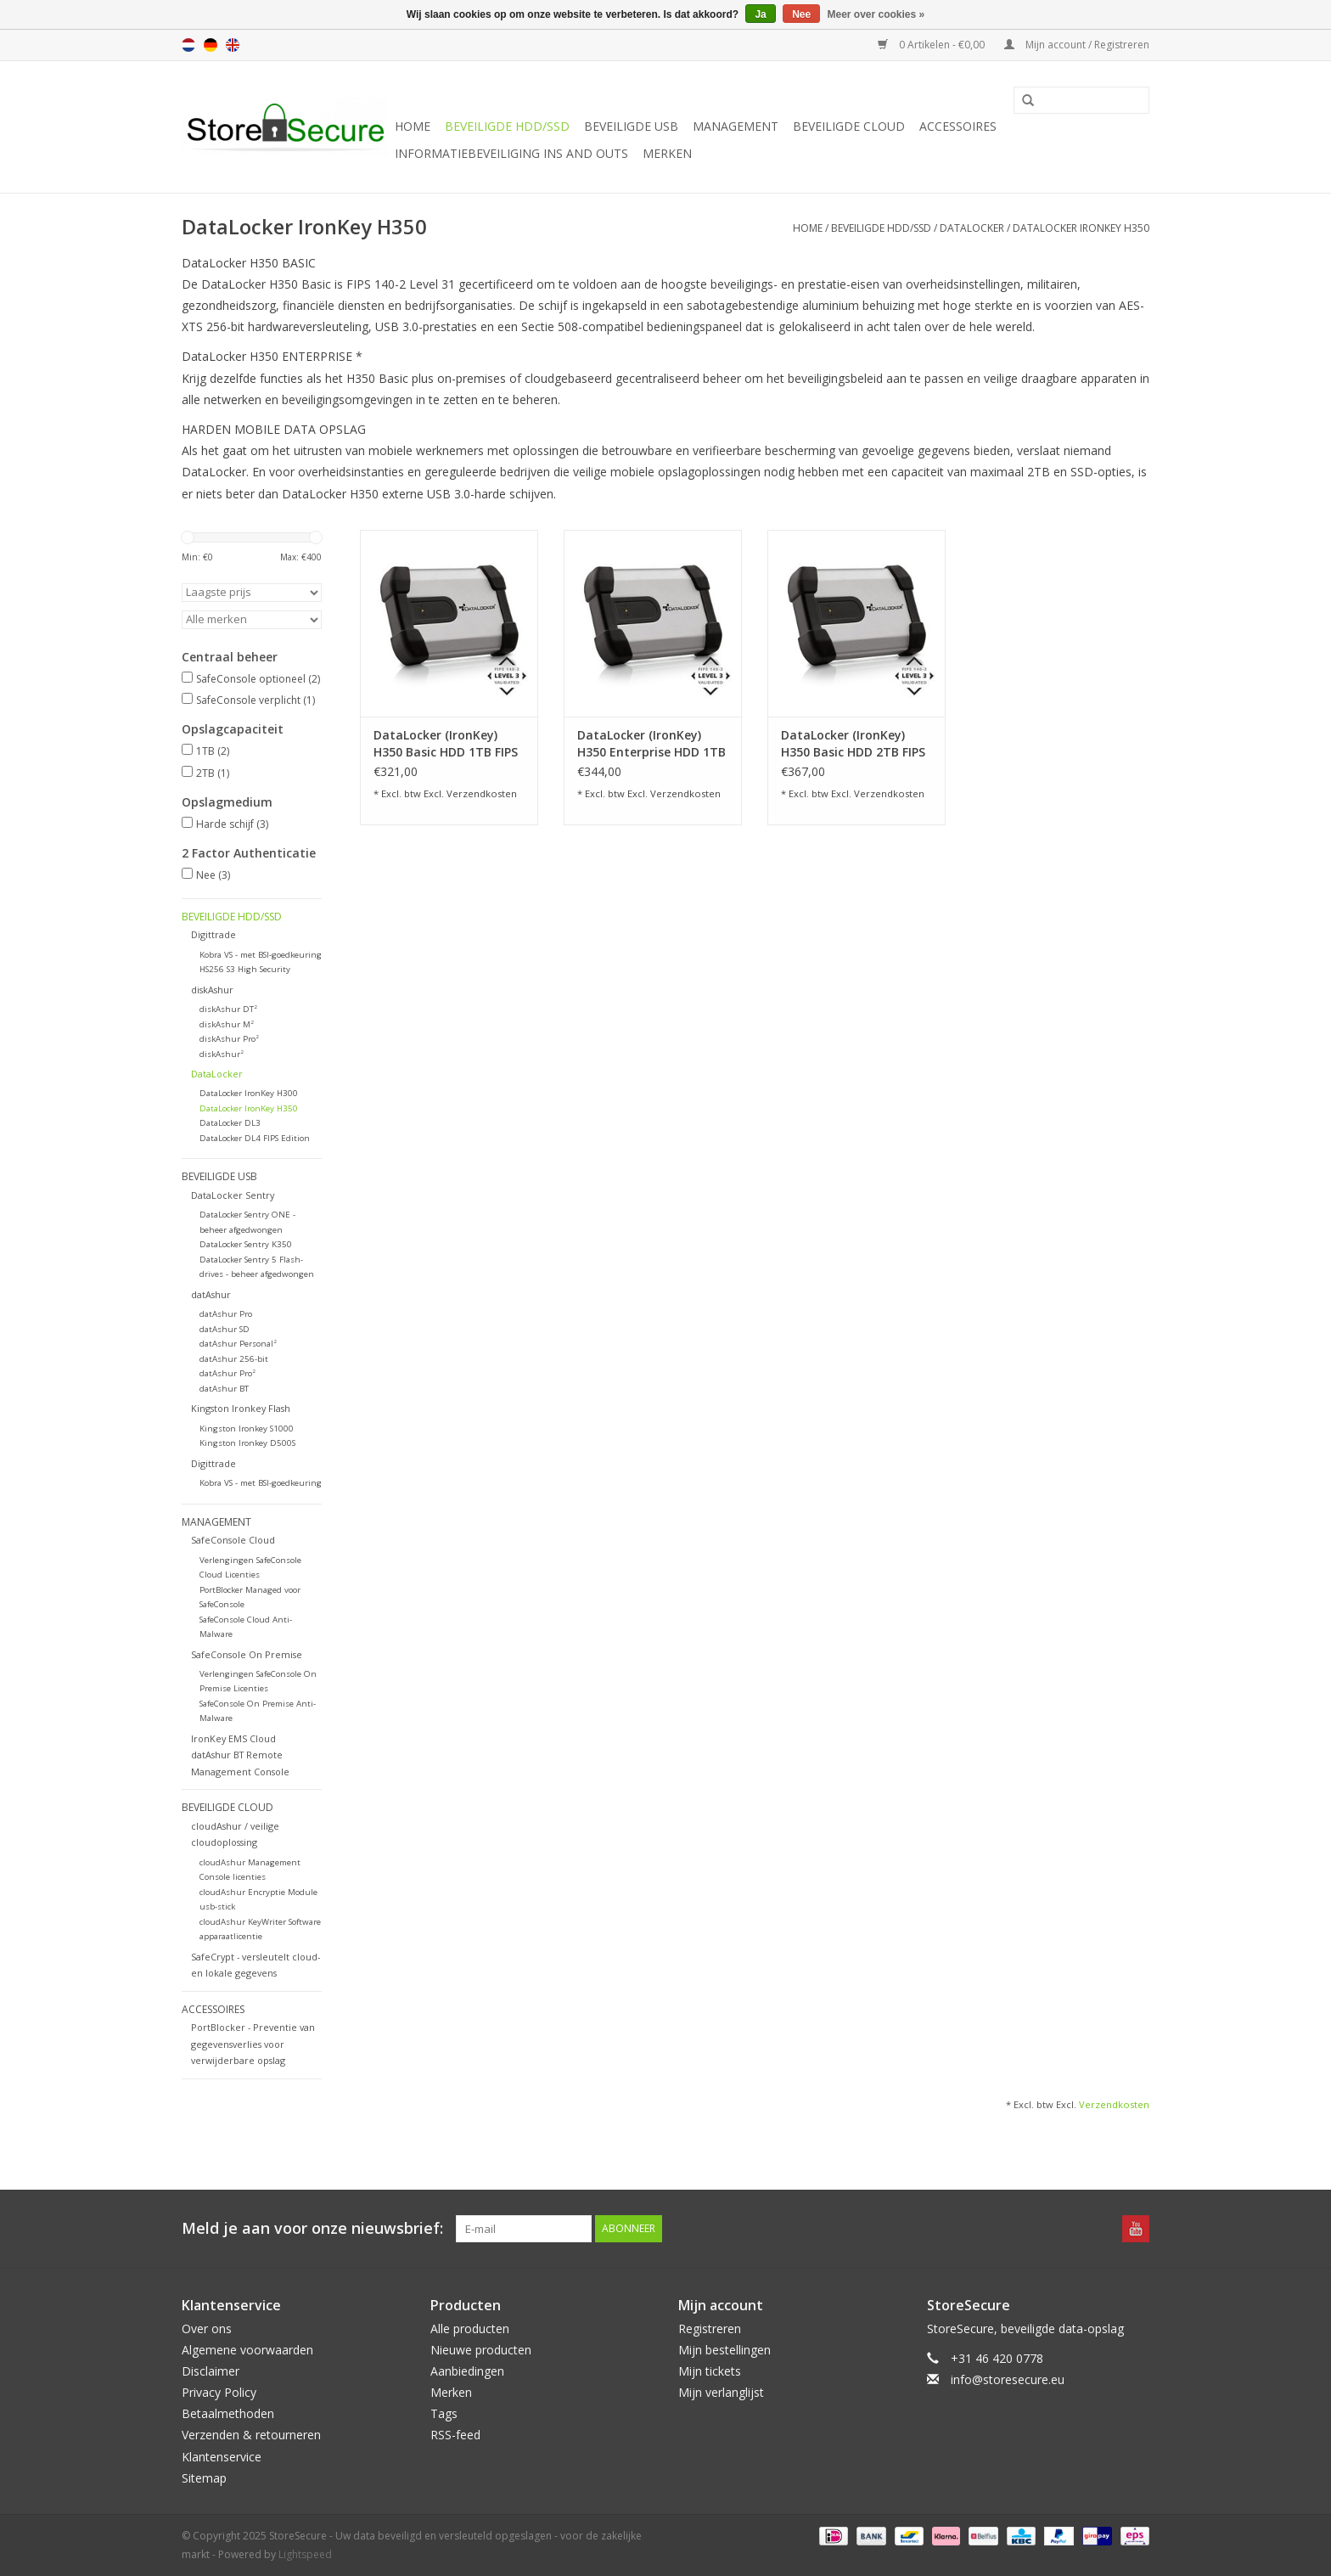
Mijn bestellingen (724, 2350)
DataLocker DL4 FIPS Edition (254, 1138)
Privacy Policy (219, 2392)
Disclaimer (210, 2371)
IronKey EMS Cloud (233, 1738)
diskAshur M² (226, 1024)
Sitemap (204, 2478)
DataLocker (972, 228)
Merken (667, 153)
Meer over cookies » (876, 14)
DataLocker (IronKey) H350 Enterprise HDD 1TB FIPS (651, 744)
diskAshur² (221, 1054)
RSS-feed (455, 2435)
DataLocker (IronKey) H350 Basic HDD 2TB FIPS (853, 743)
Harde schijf (232, 824)
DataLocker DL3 (230, 1122)
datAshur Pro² (227, 1373)
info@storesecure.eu (1007, 2379)
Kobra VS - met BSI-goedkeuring (260, 954)
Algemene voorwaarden (247, 2350)
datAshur (211, 1294)
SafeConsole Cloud (233, 1539)
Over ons (207, 2328)
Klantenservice (221, 2457)
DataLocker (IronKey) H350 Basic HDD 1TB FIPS (445, 743)
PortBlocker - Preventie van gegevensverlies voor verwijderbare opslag (253, 2044)
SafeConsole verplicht (255, 700)
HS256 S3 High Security (244, 969)
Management (735, 126)
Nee (213, 875)
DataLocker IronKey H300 (248, 1093)
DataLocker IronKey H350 (1081, 228)
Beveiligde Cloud (849, 126)
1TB (212, 751)
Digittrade (213, 934)
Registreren (709, 2328)
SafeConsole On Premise (246, 1654)
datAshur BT (224, 1388)
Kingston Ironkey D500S (247, 1442)
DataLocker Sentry (232, 1195)
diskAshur (212, 989)
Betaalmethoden (228, 2413)
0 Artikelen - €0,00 (932, 44)
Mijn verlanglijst (721, 2392)
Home (412, 126)
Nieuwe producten (480, 2350)
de (210, 45)
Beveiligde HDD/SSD (507, 126)
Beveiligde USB (631, 126)
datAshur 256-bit (233, 1358)
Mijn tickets (709, 2371)
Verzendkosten (481, 793)
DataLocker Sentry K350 (245, 1244)
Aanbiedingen (467, 2371)
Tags (444, 2413)
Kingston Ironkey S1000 (246, 1428)
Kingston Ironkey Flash (240, 1408)
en (232, 45)
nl (188, 45)
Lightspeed (305, 2554)
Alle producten (469, 2328)
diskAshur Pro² (229, 1038)
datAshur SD (224, 1329)
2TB (212, 773)
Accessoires (958, 126)
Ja (760, 14)
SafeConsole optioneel (258, 679)
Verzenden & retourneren (251, 2435)
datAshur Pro (225, 1313)
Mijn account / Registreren (1076, 44)
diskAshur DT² (228, 1009)
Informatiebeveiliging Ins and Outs (511, 153)
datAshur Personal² (238, 1343)
